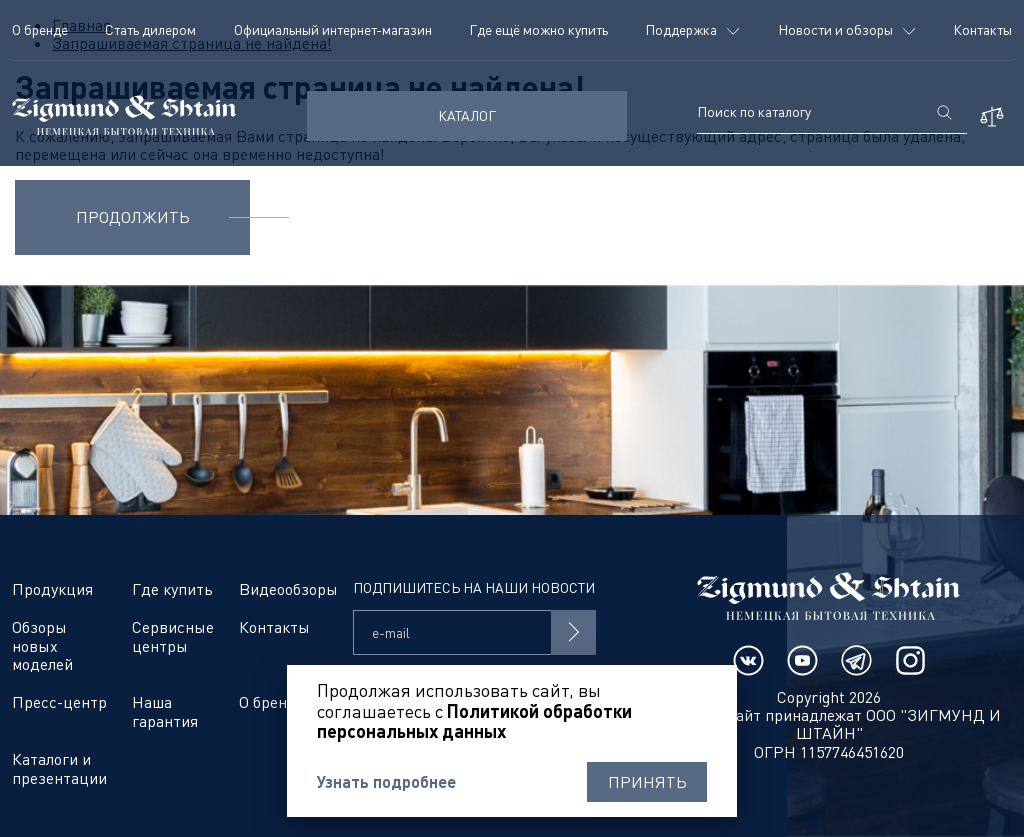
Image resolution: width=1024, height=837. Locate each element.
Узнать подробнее (386, 782)
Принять (647, 782)
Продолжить (133, 217)
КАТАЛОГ (467, 115)
